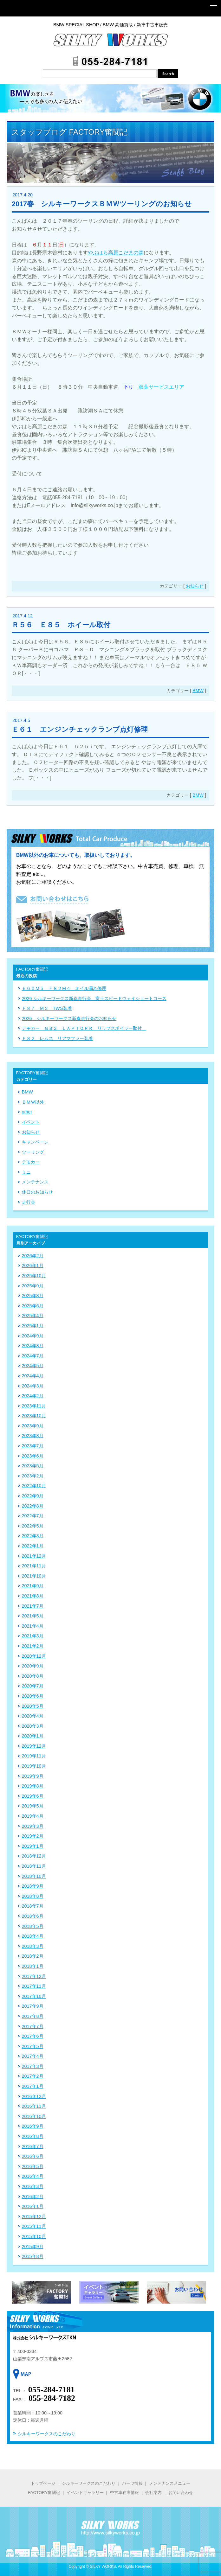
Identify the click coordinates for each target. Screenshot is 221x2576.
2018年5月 (32, 1926)
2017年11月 (34, 1986)
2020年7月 (32, 1685)
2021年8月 (32, 1595)
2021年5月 (32, 1615)
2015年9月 (32, 2246)
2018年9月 (32, 1886)
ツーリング (33, 1152)
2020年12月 (34, 1656)
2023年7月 (32, 1445)
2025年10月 (34, 1275)
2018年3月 (32, 1946)
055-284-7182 (52, 2398)
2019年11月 (34, 1755)
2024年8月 (32, 1345)
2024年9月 (32, 1335)
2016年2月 (32, 2196)
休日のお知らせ (37, 1192)
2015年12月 (34, 2216)
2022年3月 (32, 1535)
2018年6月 (32, 1916)
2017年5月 (32, 2046)
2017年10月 (34, 1996)
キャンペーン (35, 1142)
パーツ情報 (132, 2483)
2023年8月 (32, 1435)
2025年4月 (32, 1315)
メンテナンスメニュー (169, 2483)
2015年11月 (34, 2226)
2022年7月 (32, 1515)
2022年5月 (32, 1525)
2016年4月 (32, 2176)
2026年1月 (32, 1265)
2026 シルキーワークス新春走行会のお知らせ (69, 1018)
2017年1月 (32, 2086)
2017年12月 (34, 1976)
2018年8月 (32, 1896)
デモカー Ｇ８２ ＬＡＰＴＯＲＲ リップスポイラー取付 (84, 1028)
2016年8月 (32, 2136)
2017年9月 (32, 2006)
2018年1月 (32, 1966)
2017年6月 (32, 2036)
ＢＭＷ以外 (33, 1102)
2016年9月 (32, 2126)
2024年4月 (32, 1375)
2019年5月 (32, 1805)
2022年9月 (32, 1495)
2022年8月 (32, 1505)
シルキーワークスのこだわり (46, 2433)
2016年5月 (32, 2166)
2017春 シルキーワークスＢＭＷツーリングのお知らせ (102, 204)
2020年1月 (32, 1735)
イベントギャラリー (85, 2492)
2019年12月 (34, 1746)
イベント (31, 1122)
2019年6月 (32, 1796)
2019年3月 (32, 1826)
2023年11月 (34, 1405)
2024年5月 (32, 1365)
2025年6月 (32, 1305)
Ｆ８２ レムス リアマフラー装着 (57, 1038)
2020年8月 (32, 1676)
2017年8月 (32, 2016)
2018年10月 (34, 1876)
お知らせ (195, 586)
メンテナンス (35, 1181)
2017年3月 (32, 2066)
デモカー (31, 1161)
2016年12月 (34, 2096)
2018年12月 (34, 1856)
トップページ (43, 2483)
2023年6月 (32, 1455)
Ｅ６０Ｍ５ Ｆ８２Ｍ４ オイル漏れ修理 (64, 988)
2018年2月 (32, 1956)
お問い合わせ (180, 2492)
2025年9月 (32, 1285)
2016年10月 (34, 2116)
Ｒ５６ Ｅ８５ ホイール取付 (61, 625)
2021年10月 (34, 1575)
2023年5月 (32, 1465)
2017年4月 (32, 2056)
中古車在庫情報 (124, 2492)
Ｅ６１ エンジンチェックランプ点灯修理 (80, 729)
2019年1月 (32, 1846)
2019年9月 (32, 1776)
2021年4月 (32, 1626)
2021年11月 (34, 1565)
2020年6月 (32, 1696)
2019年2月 (32, 1836)
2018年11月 (34, 1866)
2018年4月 (32, 1936)
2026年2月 (32, 1255)
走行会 (28, 1202)
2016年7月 (32, 2146)
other (27, 1111)
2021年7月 (32, 1606)
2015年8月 (32, 2256)
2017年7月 (32, 2026)
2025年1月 (32, 1325)
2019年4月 (32, 1816)
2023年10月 (34, 1415)
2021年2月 (32, 1645)
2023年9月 (32, 1425)
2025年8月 (32, 1295)
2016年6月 (32, 2156)
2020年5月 (32, 1706)
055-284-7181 (51, 2389)
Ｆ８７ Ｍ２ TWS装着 (47, 1008)
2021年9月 (32, 1585)
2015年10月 (34, 2236)
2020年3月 (32, 1726)
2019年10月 (34, 1766)
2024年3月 (32, 1385)
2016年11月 (34, 2106)
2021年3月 (32, 1635)
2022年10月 (34, 1485)
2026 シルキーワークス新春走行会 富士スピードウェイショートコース (94, 998)
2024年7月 (32, 1355)
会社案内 (153, 2492)
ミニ (26, 1172)
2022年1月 (32, 1545)
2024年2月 (32, 1395)
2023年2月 (32, 1475)
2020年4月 (32, 1715)
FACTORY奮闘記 (44, 2492)
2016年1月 (32, 2206)
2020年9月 (32, 1665)
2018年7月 (32, 1906)
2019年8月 (32, 1786)
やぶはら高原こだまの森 (116, 252)
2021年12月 (34, 1556)
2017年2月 (32, 2076)
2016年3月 (32, 2186)
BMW (198, 690)
